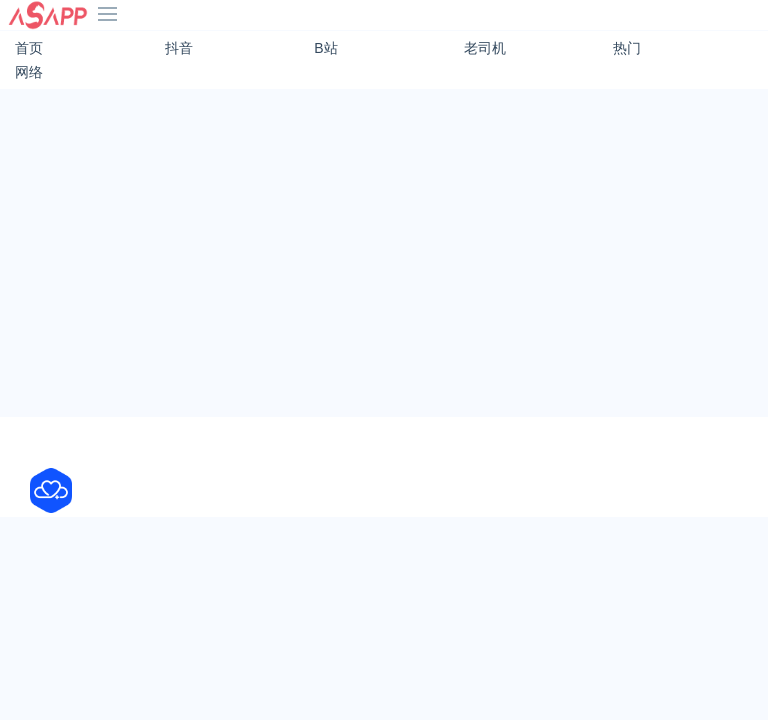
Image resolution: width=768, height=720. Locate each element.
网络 (29, 72)
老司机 (485, 48)
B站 (325, 48)
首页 (29, 48)
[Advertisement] (384, 245)
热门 (627, 48)
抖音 (179, 48)
